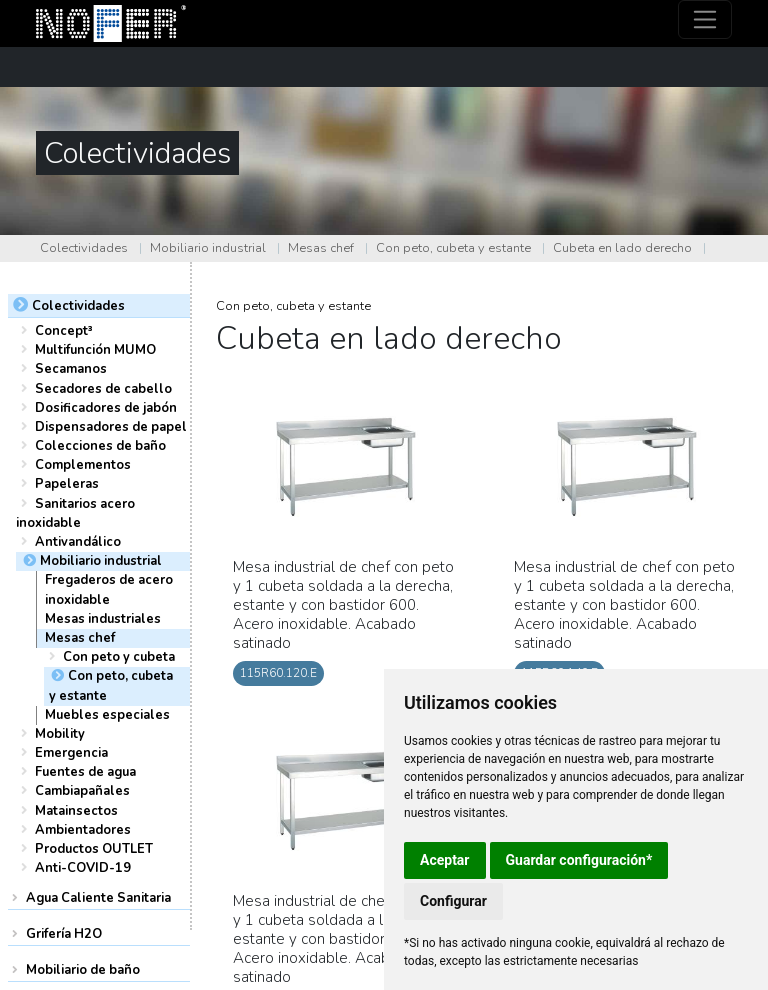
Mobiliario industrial (208, 248)
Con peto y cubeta (119, 657)
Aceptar (445, 860)
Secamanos (71, 369)
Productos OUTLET (94, 849)
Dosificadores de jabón (106, 408)
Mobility (60, 734)
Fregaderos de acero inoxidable (109, 589)
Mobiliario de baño (83, 970)
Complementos (83, 465)
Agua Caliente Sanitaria (98, 898)
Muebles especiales (107, 715)
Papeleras (67, 484)
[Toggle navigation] (705, 19)
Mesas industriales (103, 619)
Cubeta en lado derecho (622, 248)
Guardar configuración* (579, 860)
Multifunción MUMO (95, 350)
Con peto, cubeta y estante (453, 248)
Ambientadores (83, 830)
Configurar (453, 901)
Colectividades (84, 248)
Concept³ (64, 331)
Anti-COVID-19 (83, 868)
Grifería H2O (64, 934)
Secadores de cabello (103, 389)
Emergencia (71, 753)
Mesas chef (321, 248)
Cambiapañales (82, 791)
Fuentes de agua (85, 772)
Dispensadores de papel (111, 427)
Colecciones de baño (100, 446)
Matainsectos (76, 811)
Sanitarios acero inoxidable (75, 513)
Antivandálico (78, 542)
